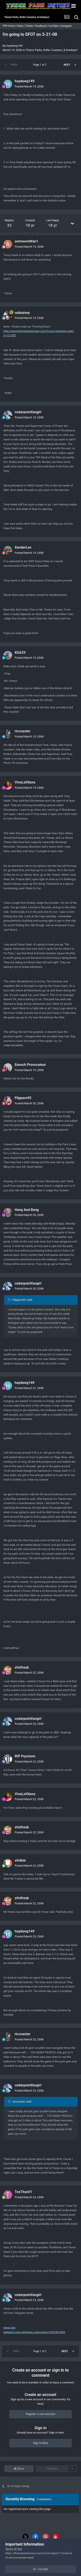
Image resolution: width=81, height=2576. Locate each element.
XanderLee (23, 547)
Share (19, 2468)
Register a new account (40, 2414)
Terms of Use (13, 2549)
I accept (40, 2569)
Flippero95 (23, 1098)
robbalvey (22, 313)
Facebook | (41, 25)
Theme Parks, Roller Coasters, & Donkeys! (51, 50)
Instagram (66, 25)
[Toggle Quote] (10, 1299)
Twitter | (30, 25)
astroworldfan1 (26, 241)
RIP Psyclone (25, 1756)
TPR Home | (9, 25)
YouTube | (54, 25)
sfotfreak (22, 1667)
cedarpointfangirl (28, 412)
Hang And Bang (27, 1210)
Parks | (21, 25)
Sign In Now (40, 2443)
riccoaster (22, 731)
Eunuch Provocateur (30, 1065)
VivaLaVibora (25, 782)
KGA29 (20, 652)
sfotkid (20, 1860)
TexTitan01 (23, 2192)
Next (67, 64)
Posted (29, 86)
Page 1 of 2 (40, 64)
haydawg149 (14, 45)
